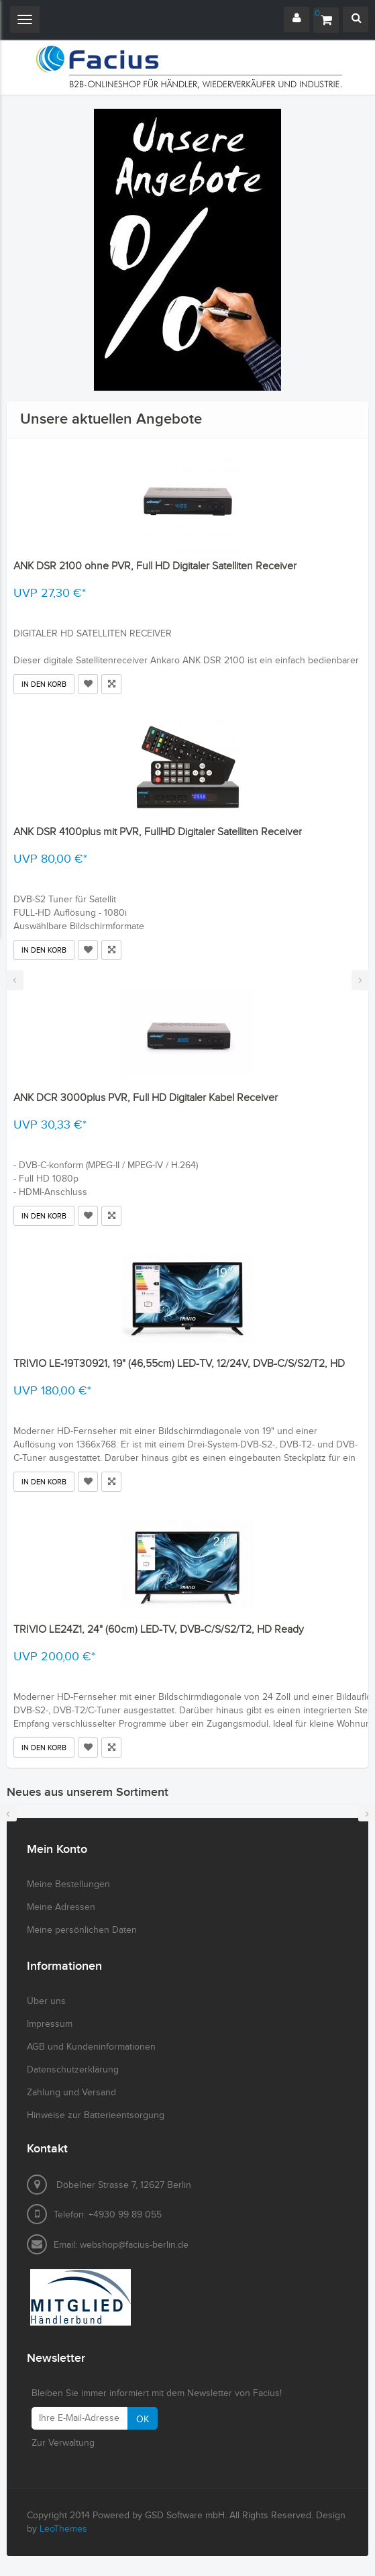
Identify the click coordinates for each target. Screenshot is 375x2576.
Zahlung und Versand (71, 2092)
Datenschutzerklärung (73, 2069)
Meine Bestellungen (68, 1884)
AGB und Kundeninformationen (91, 2047)
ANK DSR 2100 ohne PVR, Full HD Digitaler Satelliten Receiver (155, 566)
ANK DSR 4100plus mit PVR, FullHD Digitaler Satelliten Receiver (157, 832)
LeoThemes (63, 2529)
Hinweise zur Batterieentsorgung (95, 2115)
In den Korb (43, 684)
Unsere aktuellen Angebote (111, 419)
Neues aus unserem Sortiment (87, 1792)
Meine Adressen (61, 1907)
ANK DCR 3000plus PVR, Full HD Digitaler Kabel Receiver (145, 1098)
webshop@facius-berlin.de (134, 2245)
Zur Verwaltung (63, 2443)
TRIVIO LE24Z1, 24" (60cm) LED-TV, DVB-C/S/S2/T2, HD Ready (158, 1629)
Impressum (49, 2024)
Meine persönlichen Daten (82, 1930)
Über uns (46, 2001)
